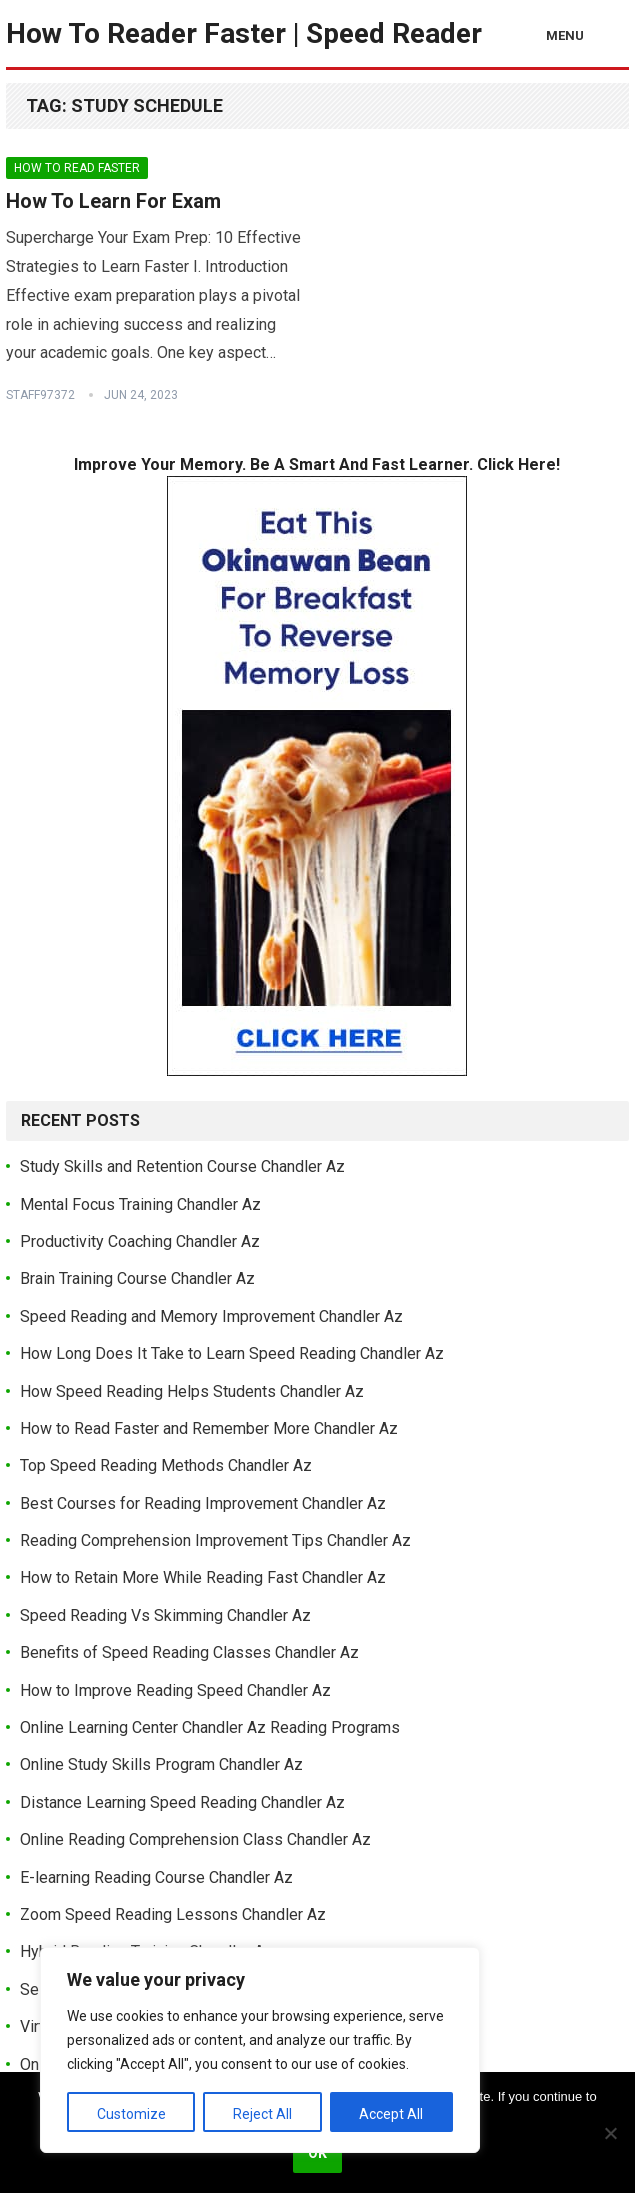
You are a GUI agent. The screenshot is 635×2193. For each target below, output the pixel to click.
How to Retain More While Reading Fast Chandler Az (203, 1577)
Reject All (262, 2114)
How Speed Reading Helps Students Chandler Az (192, 1391)
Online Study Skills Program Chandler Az (161, 1764)
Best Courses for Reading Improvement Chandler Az (203, 1503)
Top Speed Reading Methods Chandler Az (166, 1465)
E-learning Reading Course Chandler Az (156, 1877)
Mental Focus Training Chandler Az (140, 1204)
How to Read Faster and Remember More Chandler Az (209, 1428)
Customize (131, 2114)
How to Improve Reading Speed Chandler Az (175, 1690)
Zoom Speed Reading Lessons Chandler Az (173, 1914)
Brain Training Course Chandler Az (137, 1278)
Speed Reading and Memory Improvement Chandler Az (211, 1316)
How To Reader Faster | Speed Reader (244, 33)
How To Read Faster (77, 168)
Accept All (391, 2114)
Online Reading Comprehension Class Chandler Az (195, 1839)
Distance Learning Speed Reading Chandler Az (182, 1802)
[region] (260, 2050)
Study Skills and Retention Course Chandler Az (182, 1166)
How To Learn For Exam (113, 201)
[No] (610, 2133)
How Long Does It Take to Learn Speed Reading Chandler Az (232, 1353)
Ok (317, 2153)
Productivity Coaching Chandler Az (140, 1241)
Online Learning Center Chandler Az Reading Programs (210, 1727)
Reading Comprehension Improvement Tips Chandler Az (215, 1540)
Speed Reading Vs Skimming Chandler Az (165, 1615)
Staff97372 (40, 395)
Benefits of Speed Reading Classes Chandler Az (189, 1652)
